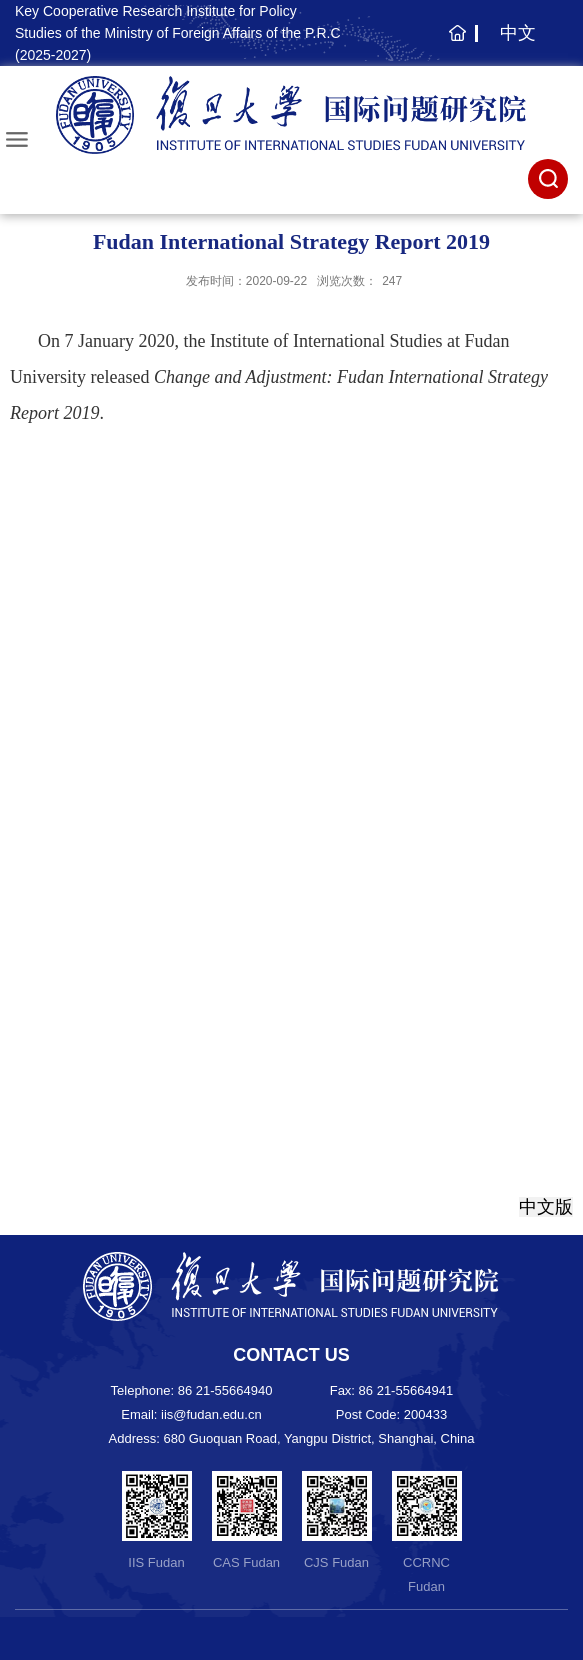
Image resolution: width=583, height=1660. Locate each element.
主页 (454, 43)
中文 (518, 33)
